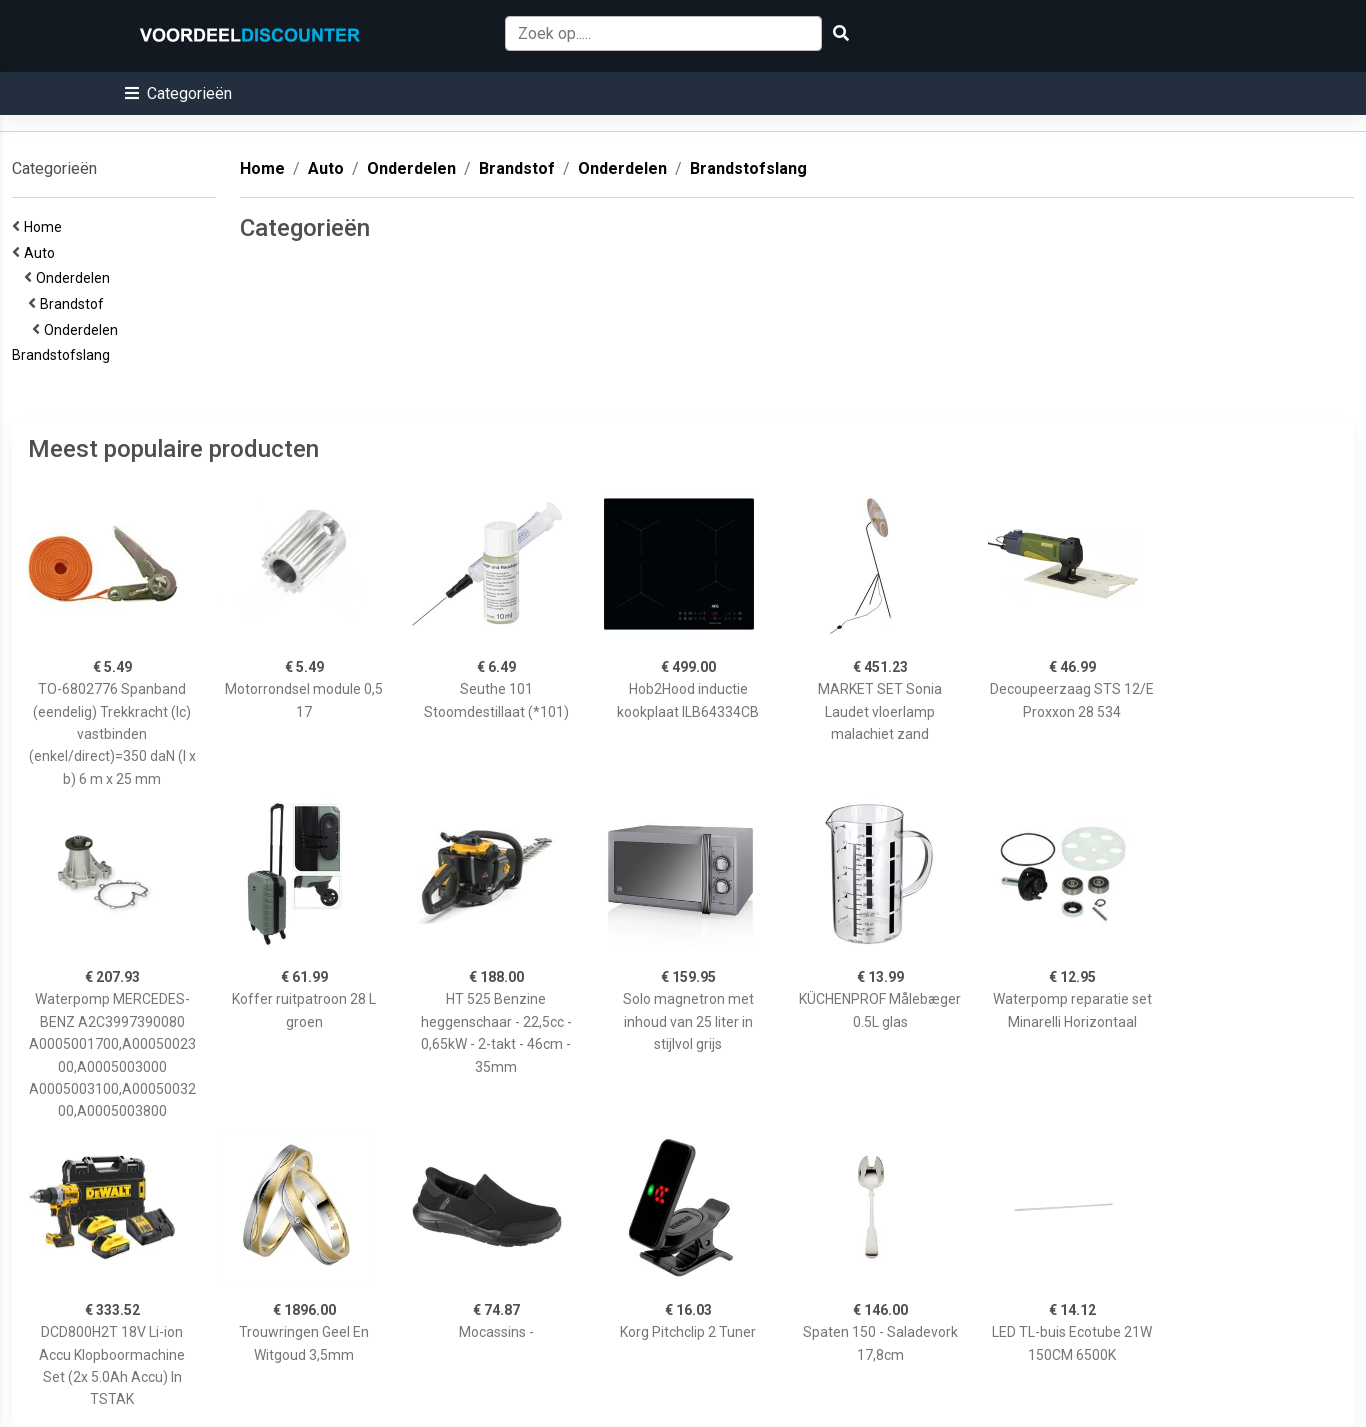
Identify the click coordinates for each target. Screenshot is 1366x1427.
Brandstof (75, 304)
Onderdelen (76, 278)
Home (46, 227)
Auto (42, 253)
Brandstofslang (64, 355)
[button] (178, 93)
